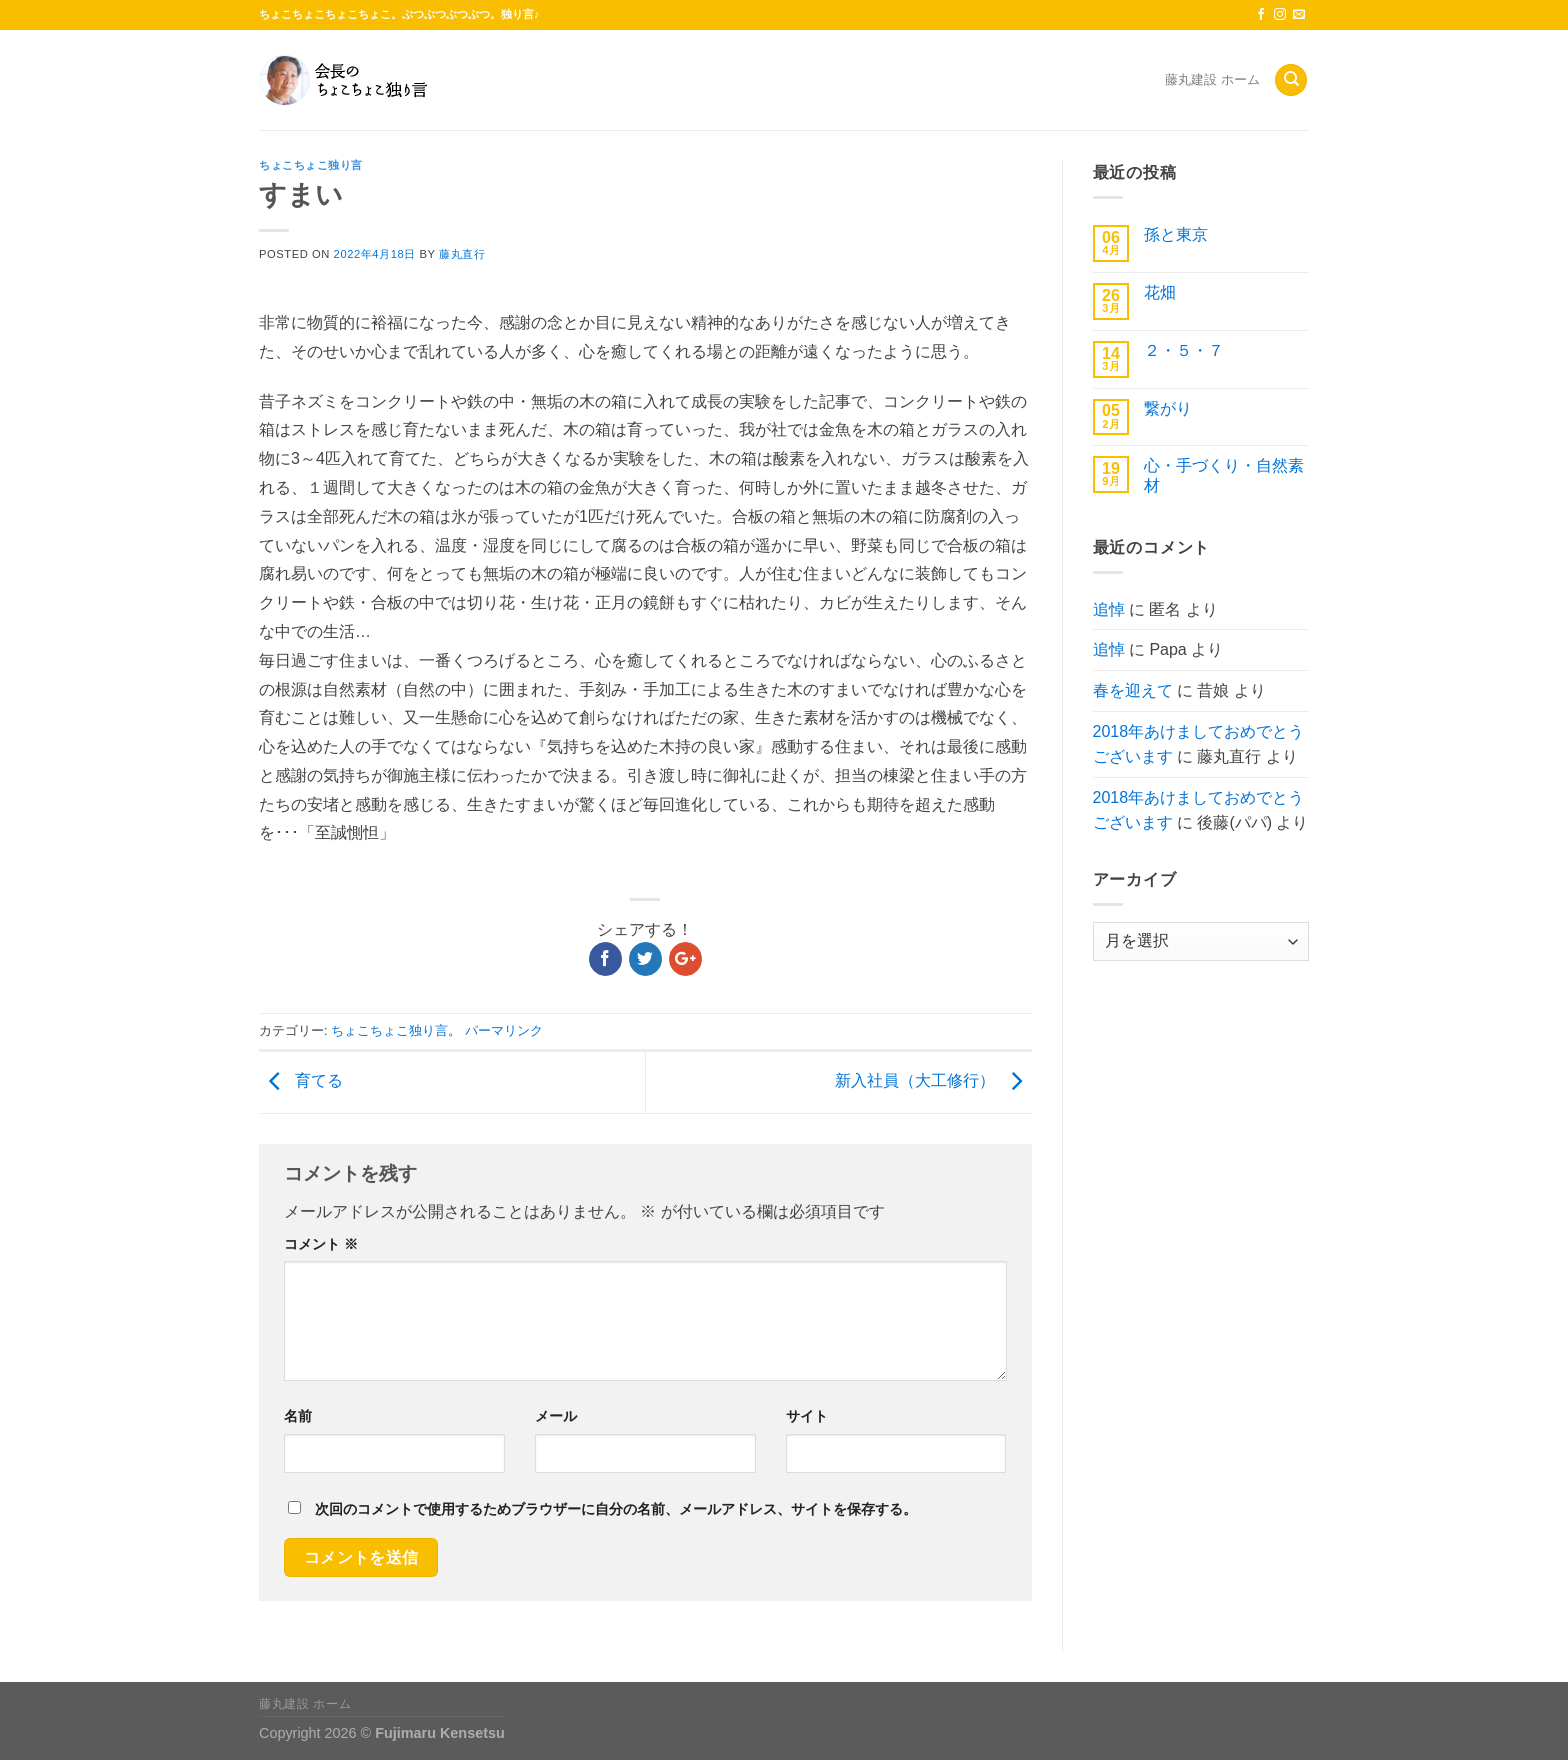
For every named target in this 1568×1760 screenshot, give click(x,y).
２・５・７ (1184, 350)
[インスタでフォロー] (1280, 15)
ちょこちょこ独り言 (311, 165)
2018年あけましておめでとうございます (1199, 744)
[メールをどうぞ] (1299, 15)
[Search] (1291, 80)
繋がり (1168, 408)
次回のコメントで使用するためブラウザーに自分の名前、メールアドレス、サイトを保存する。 (616, 1509)
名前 (298, 1416)
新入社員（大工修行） (933, 1080)
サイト (807, 1416)
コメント (321, 1244)
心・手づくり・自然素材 (1224, 475)
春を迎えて (1133, 690)
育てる (301, 1080)
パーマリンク (504, 1030)
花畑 (1160, 292)
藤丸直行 (462, 254)
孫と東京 (1176, 234)
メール (556, 1416)
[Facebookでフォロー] (1261, 15)
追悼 (1109, 609)
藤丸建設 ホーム (1212, 79)
